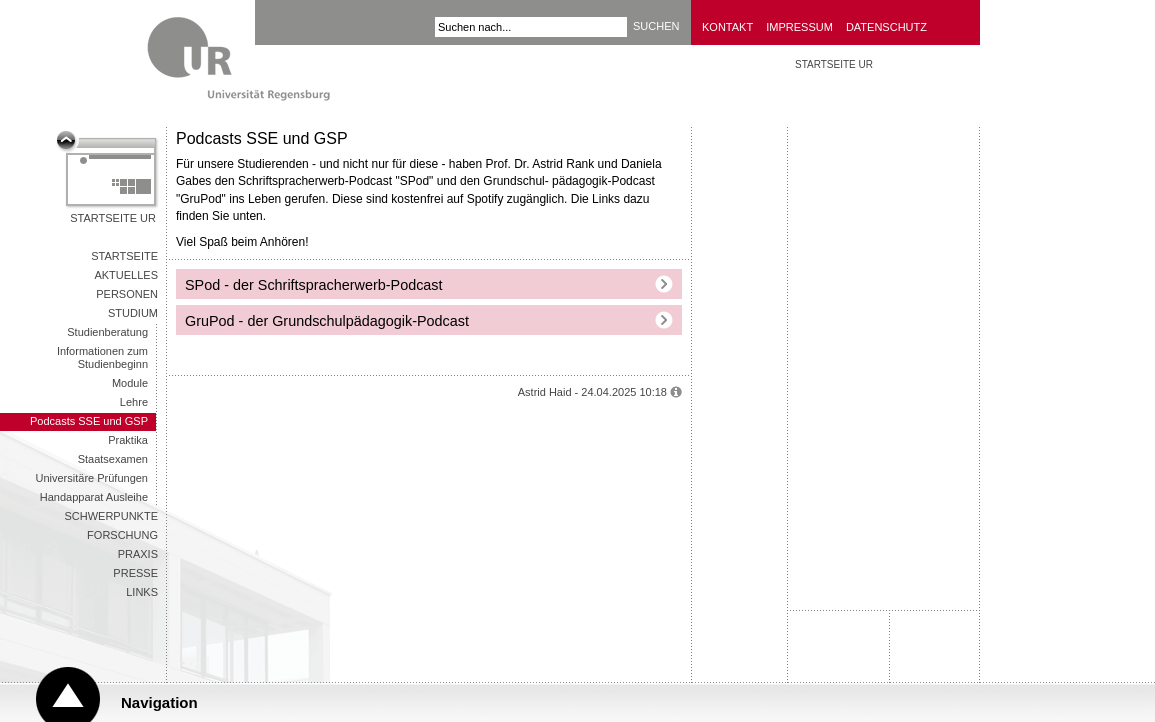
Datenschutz (886, 27)
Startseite (124, 256)
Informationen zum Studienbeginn (102, 357)
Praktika (128, 440)
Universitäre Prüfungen (91, 478)
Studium (133, 313)
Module (130, 383)
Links (142, 592)
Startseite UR (113, 218)
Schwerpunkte (111, 516)
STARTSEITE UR (834, 64)
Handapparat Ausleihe (94, 497)
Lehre (134, 402)
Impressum (799, 27)
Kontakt (727, 27)
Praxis (138, 554)
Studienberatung (107, 332)
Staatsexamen (113, 459)
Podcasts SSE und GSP (89, 421)
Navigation (159, 702)
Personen (127, 294)
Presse (135, 573)
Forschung (122, 535)
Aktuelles (126, 275)
